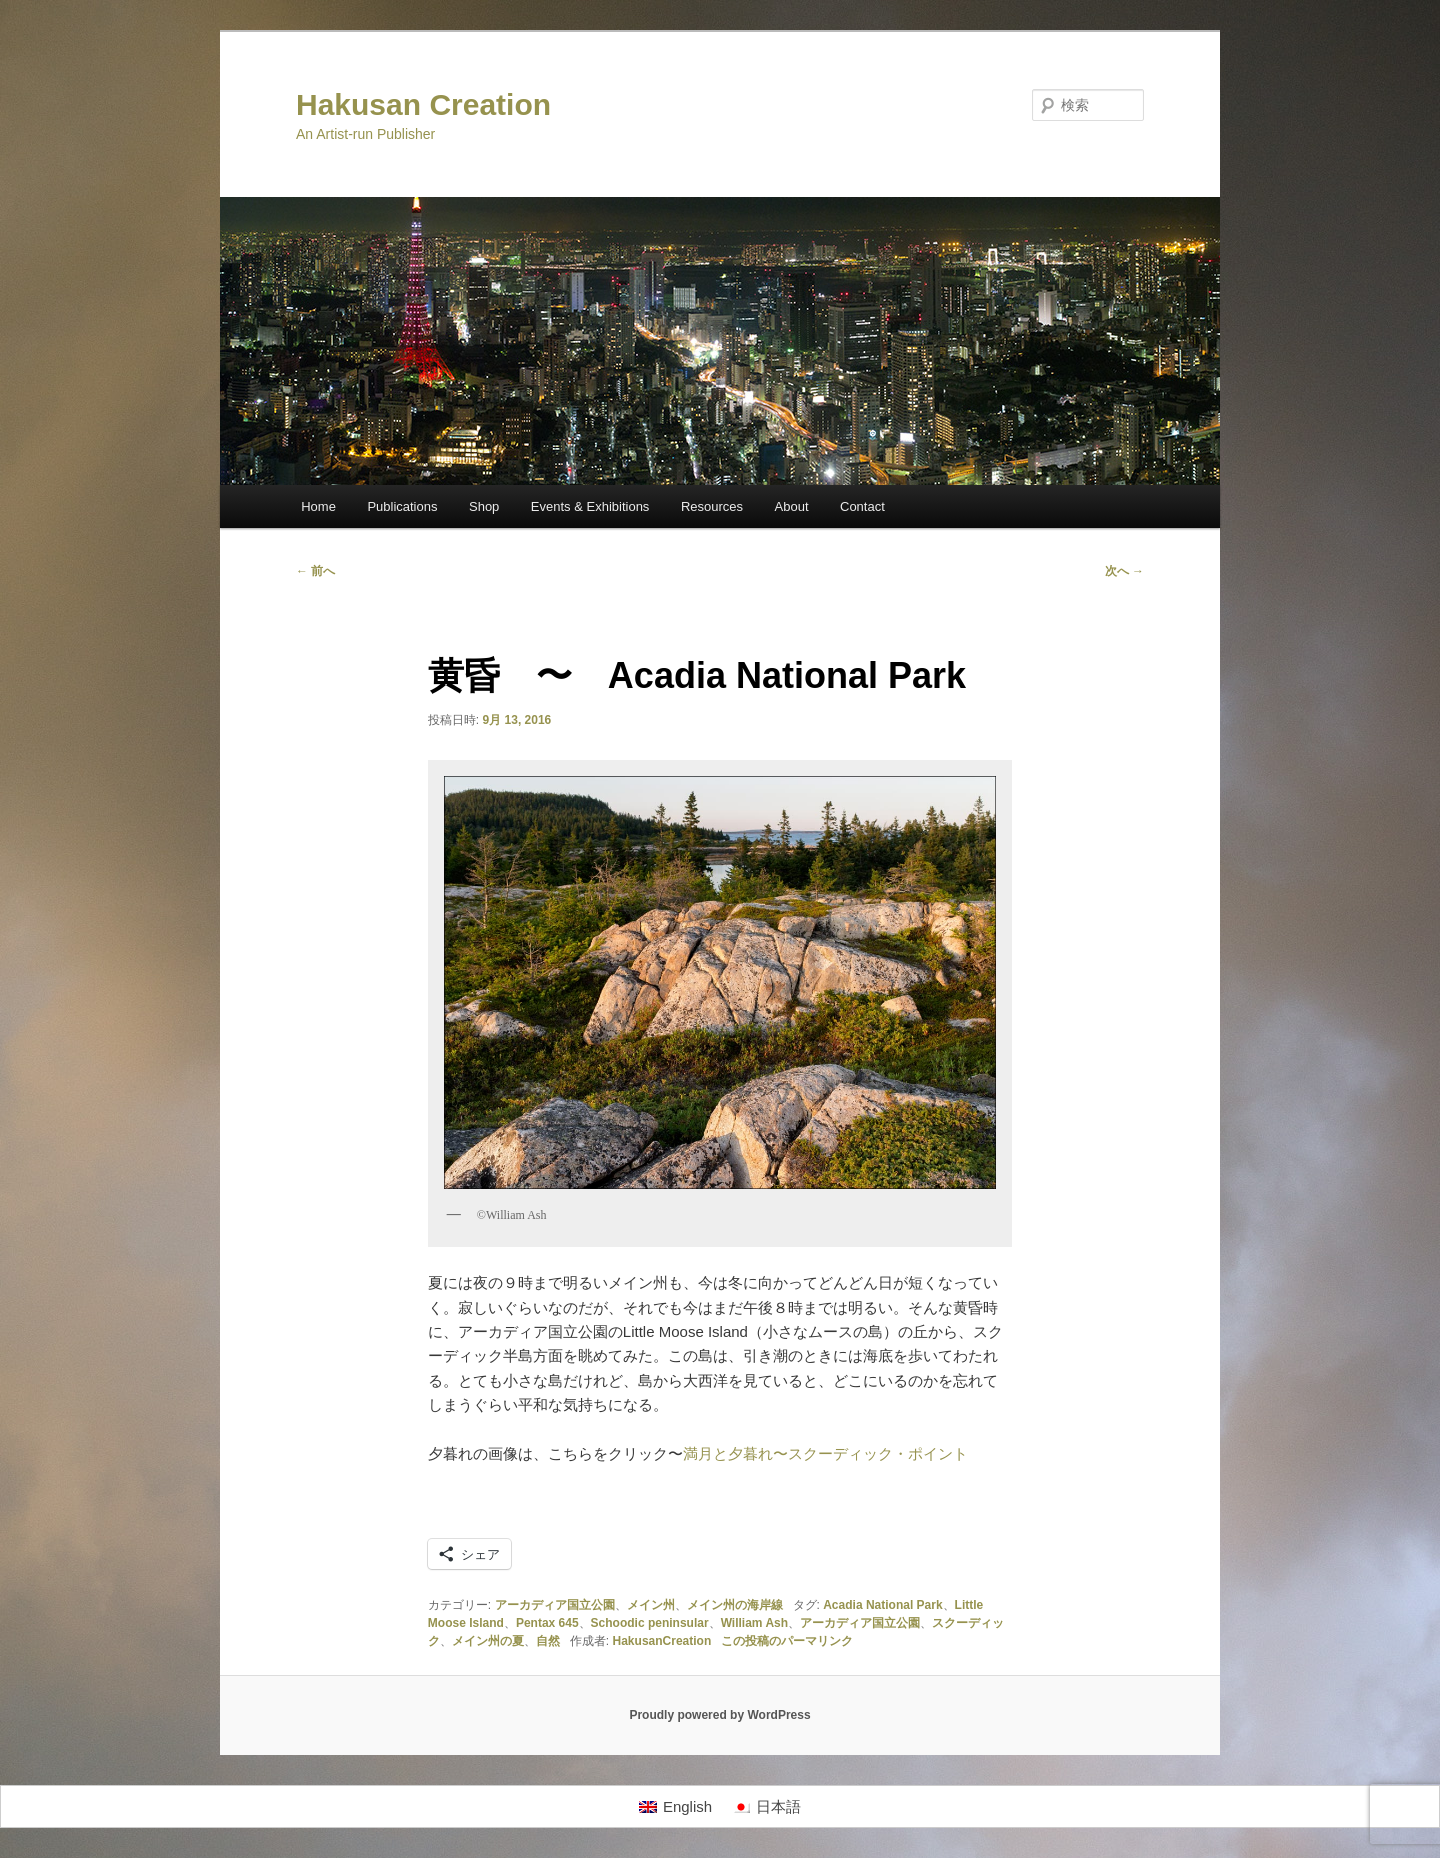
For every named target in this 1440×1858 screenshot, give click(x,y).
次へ (1124, 571)
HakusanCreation (662, 1641)
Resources (712, 506)
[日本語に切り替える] (766, 1807)
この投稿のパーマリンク (787, 1641)
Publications (402, 506)
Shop (484, 506)
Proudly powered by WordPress (719, 1715)
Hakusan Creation (423, 104)
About (792, 506)
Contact (862, 506)
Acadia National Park (882, 1605)
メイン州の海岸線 (735, 1605)
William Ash (754, 1623)
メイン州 (651, 1605)
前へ (315, 571)
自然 (548, 1641)
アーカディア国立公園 (555, 1605)
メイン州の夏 (488, 1641)
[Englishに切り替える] (675, 1807)
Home (318, 506)
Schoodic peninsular (650, 1623)
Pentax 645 (547, 1623)
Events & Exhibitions (590, 506)
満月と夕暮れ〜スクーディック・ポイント (825, 1453)
